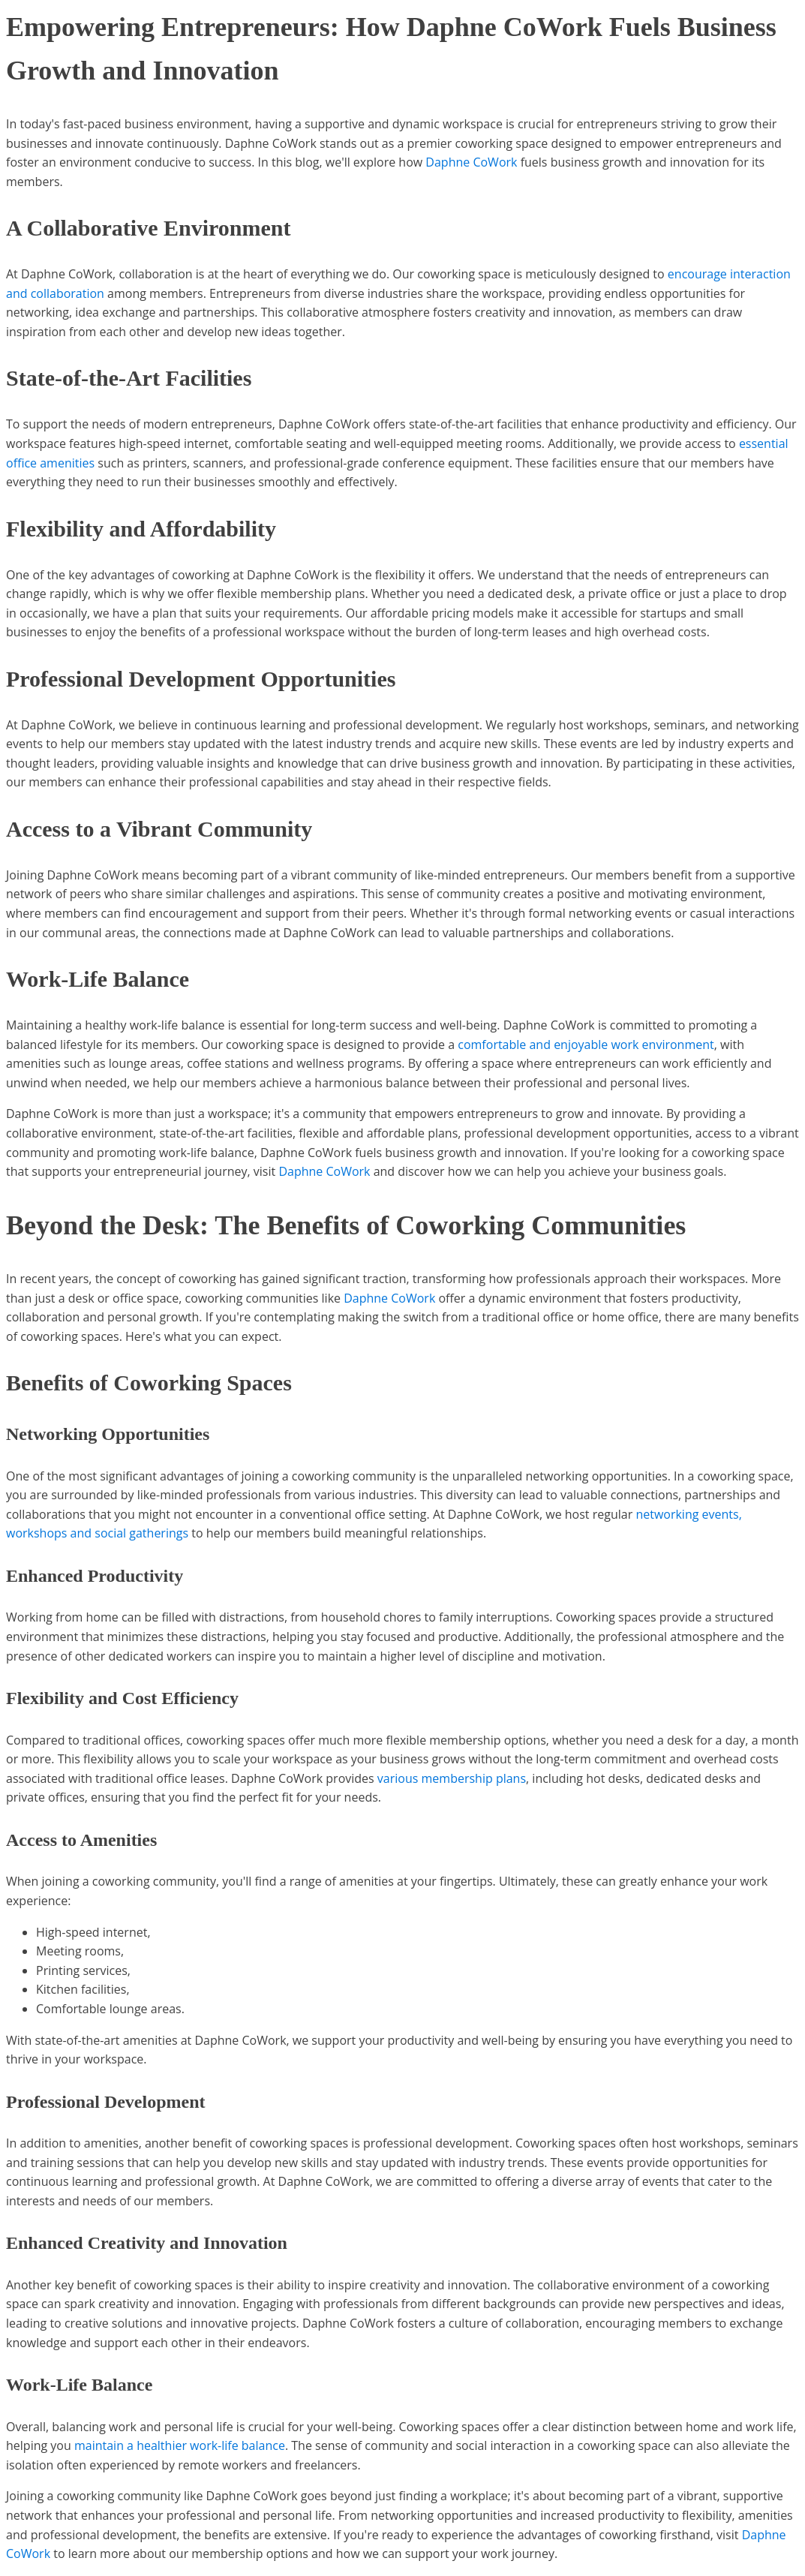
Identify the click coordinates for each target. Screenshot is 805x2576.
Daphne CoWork (471, 162)
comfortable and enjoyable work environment (585, 1044)
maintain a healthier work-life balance (179, 2445)
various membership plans (451, 1778)
